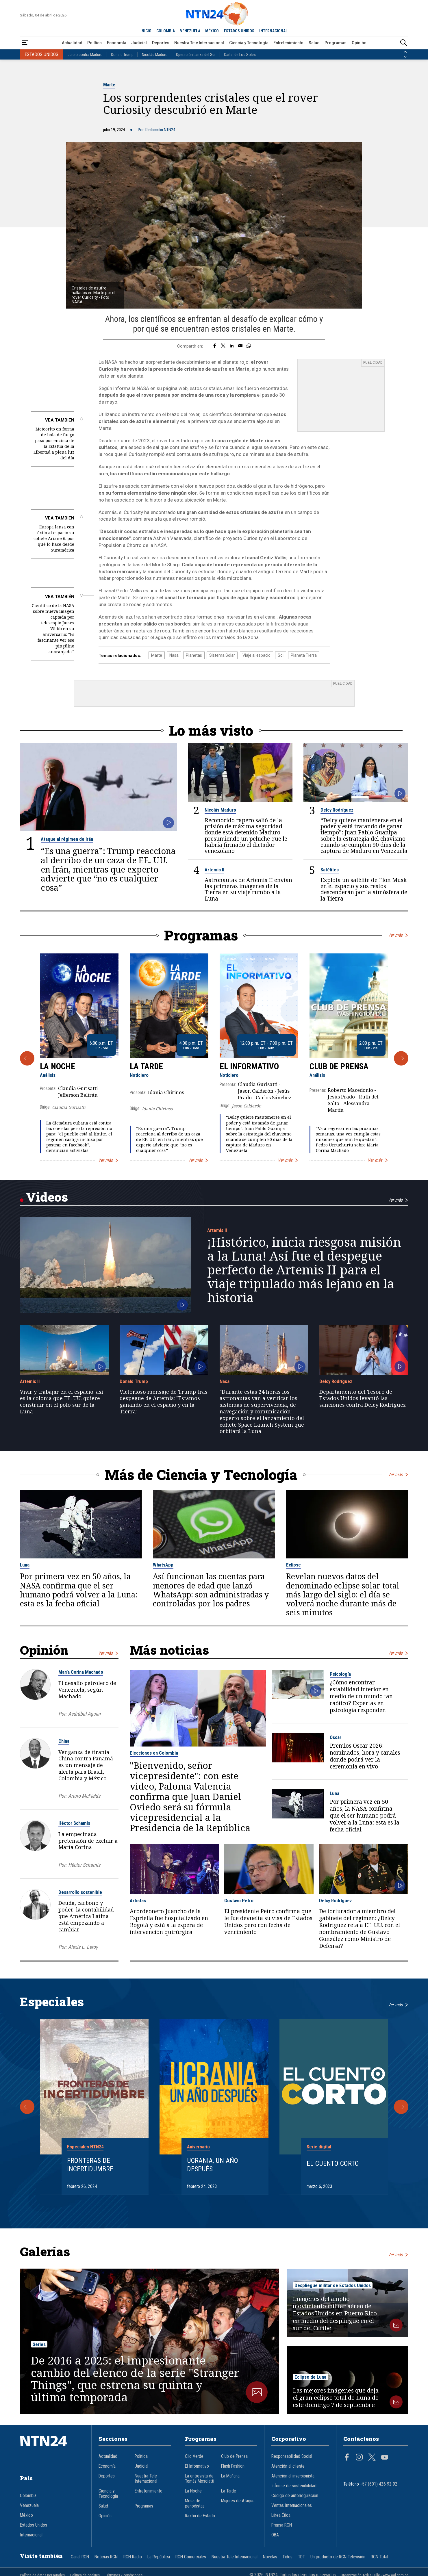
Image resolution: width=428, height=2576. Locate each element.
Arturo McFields (84, 1796)
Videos (47, 1197)
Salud (314, 42)
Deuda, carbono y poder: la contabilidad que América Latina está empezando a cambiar (86, 1916)
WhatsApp (163, 1565)
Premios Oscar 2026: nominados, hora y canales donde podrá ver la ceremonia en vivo (365, 1756)
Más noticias (169, 1649)
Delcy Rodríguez (336, 810)
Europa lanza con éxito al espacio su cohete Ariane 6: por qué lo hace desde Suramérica (54, 538)
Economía (116, 42)
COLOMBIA (165, 31)
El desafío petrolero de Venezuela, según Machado (87, 1689)
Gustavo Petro (238, 1900)
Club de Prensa (339, 1066)
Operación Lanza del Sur (196, 54)
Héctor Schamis (74, 1823)
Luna (24, 1565)
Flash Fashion (232, 2466)
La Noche (57, 1066)
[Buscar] (403, 43)
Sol (281, 655)
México (26, 2515)
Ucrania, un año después (212, 2164)
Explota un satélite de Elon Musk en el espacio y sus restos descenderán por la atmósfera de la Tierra (363, 889)
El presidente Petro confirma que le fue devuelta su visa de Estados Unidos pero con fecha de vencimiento (268, 1921)
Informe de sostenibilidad (293, 2485)
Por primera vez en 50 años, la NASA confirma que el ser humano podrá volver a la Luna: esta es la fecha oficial (78, 1590)
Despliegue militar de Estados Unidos (332, 2285)
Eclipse (293, 1565)
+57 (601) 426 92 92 (378, 2484)
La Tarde (146, 1066)
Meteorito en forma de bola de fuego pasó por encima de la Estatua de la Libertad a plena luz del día (54, 443)
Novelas (270, 2557)
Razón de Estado (200, 2516)
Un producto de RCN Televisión (337, 2557)
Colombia (28, 2495)
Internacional (31, 2535)
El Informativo (249, 1066)
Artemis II (214, 870)
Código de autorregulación (294, 2495)
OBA (275, 2535)
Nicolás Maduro (155, 54)
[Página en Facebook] (346, 2457)
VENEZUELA (190, 31)
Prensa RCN (281, 2525)
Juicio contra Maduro (85, 54)
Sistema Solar (222, 655)
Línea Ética (280, 2515)
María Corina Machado (80, 1672)
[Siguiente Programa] (401, 1058)
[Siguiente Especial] (401, 2107)
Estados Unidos (33, 2525)
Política (94, 42)
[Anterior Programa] (27, 1058)
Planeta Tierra (304, 655)
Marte (109, 85)
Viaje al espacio (256, 655)
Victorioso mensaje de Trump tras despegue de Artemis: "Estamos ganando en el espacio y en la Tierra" (163, 1401)
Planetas (194, 655)
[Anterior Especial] (27, 2107)
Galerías (45, 2251)
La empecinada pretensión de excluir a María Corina (88, 1840)
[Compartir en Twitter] (223, 346)
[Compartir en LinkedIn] (231, 346)
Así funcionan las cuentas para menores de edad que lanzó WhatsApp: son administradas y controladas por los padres (211, 1590)
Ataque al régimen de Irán (67, 839)
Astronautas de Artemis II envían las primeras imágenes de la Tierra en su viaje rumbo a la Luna (248, 889)
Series (39, 2344)
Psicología (340, 1674)
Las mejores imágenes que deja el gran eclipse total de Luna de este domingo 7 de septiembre (336, 2398)
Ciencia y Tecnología (248, 42)
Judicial (139, 42)
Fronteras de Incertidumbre (90, 2164)
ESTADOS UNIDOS (239, 31)
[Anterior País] (405, 52)
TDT (301, 2557)
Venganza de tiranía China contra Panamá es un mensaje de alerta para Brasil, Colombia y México (85, 1764)
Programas (336, 42)
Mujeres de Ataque (238, 2500)
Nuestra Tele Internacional (199, 42)
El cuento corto (333, 2163)
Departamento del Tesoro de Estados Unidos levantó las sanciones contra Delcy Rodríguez (362, 1398)
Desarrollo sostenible (80, 1892)
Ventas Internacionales (291, 2505)
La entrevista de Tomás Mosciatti (199, 2478)
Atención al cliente (288, 2466)
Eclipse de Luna (310, 2377)
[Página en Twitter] (372, 2457)
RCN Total (379, 2557)
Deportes (160, 42)
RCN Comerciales (190, 2557)
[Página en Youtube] (384, 2457)
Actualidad (72, 42)
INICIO (145, 31)
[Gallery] (214, 1058)
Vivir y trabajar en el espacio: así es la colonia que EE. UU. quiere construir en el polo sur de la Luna (61, 1401)
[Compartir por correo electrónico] (240, 346)
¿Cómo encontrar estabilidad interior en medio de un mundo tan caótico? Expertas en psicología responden (361, 1696)
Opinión (359, 42)
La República (158, 2557)
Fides (287, 2557)
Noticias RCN (106, 2557)
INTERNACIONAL (273, 31)
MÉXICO (212, 31)
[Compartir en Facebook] (214, 346)
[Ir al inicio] (52, 2450)
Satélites (329, 870)
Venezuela (29, 2505)
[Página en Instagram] (359, 2457)
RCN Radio (132, 2557)
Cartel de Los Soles (240, 54)
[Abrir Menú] (25, 43)
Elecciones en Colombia (154, 1753)
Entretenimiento (288, 42)
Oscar (335, 1737)
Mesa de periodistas (195, 2503)
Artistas (138, 1900)
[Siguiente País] (405, 57)
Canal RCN (80, 2557)
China (63, 1741)
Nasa (174, 655)
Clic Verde (194, 2456)
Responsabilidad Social (291, 2456)
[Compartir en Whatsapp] (249, 346)
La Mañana (230, 2476)
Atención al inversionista (292, 2476)
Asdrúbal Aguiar (84, 1713)
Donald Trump (122, 54)
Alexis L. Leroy (83, 1947)
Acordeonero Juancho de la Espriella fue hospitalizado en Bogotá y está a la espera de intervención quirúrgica (169, 1921)
